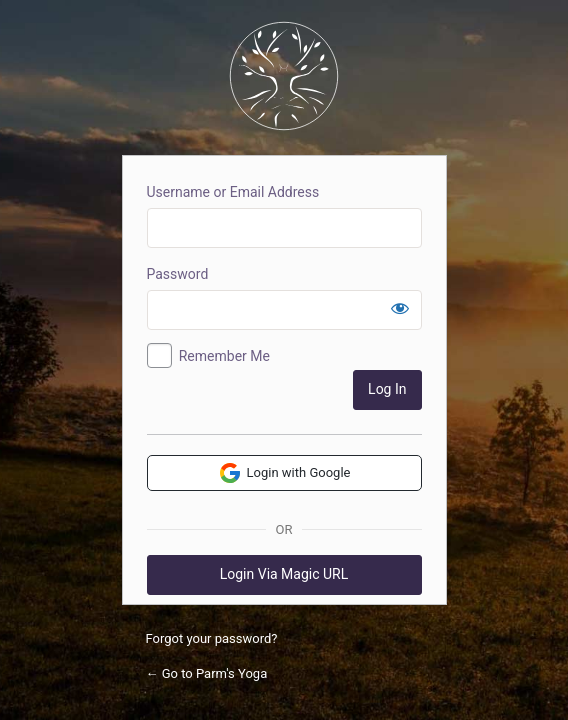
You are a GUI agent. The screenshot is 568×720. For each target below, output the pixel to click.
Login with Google (284, 473)
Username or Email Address (233, 192)
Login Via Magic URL (284, 574)
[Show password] (400, 308)
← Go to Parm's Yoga (207, 673)
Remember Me (224, 356)
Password (178, 274)
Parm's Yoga (284, 76)
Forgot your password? (212, 638)
